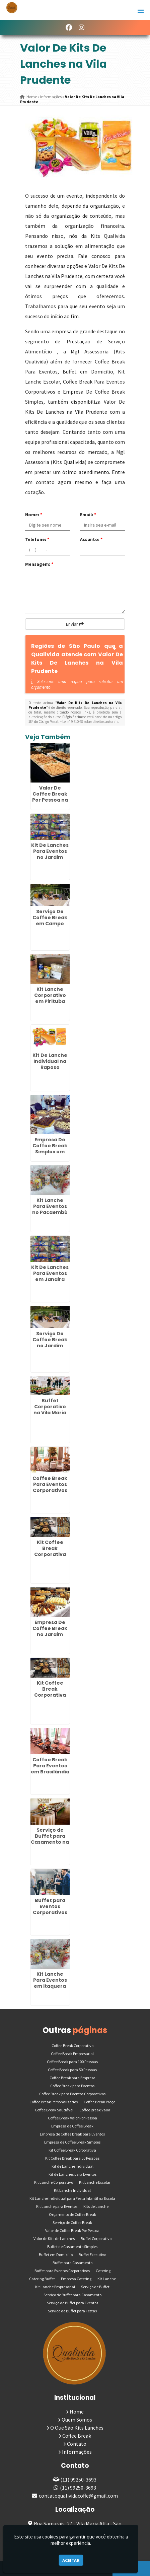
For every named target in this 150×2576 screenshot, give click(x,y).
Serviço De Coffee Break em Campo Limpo (49, 920)
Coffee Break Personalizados (53, 2101)
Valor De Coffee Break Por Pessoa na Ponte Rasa (50, 797)
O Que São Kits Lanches (76, 2427)
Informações (77, 2451)
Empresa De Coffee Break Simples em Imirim (49, 1148)
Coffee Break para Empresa (72, 2077)
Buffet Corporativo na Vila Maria (49, 1406)
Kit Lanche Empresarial (55, 2286)
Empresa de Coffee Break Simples (72, 2142)
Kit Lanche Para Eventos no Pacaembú (50, 1206)
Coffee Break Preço (99, 2101)
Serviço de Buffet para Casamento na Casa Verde (50, 1839)
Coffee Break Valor (94, 2109)
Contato (76, 2443)
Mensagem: (39, 564)
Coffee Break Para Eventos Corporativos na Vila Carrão (50, 1487)
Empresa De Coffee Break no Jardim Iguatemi (49, 1631)
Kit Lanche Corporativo (53, 2182)
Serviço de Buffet (95, 2286)
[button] (141, 10)
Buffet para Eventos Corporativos (62, 2270)
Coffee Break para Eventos (72, 2085)
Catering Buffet (42, 2278)
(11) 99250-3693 (78, 2479)
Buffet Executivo (92, 2254)
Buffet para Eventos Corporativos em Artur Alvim (50, 1909)
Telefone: (37, 539)
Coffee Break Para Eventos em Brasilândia (50, 1765)
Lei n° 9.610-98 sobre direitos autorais (90, 721)
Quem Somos (77, 2419)
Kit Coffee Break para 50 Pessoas (72, 2158)
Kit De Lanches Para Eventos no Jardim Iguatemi (50, 854)
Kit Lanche (106, 2278)
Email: (88, 515)
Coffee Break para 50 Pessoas (72, 2069)
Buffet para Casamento (72, 2262)
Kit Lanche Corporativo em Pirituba (50, 995)
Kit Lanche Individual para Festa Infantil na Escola (72, 2198)
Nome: (33, 515)
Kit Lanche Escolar (94, 2182)
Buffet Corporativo (96, 2238)
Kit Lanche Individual (72, 2190)
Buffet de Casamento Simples (72, 2246)
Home (77, 2411)
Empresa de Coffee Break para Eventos (72, 2134)
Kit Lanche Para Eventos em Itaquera (50, 1980)
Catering (103, 2270)
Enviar (75, 624)
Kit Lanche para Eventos (56, 2206)
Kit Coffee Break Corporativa (72, 2150)
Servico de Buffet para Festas (72, 2310)
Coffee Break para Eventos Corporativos (72, 2093)
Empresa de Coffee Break (72, 2125)
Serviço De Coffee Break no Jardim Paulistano (49, 1342)
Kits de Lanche (95, 2206)
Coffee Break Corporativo (72, 2045)
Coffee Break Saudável (54, 2109)
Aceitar (71, 2560)
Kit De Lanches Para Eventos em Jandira (50, 1273)
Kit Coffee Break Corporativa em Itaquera (50, 1551)
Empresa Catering (76, 2278)
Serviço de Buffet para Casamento (72, 2294)
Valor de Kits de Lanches (54, 2238)
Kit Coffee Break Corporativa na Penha (50, 1692)
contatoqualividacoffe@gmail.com (78, 2495)
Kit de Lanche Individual (72, 2166)
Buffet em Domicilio (56, 2254)
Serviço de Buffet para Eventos (72, 2302)
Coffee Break (76, 2435)
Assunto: (91, 539)
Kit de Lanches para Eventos (72, 2174)
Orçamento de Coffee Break (72, 2214)
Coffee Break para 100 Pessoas (72, 2061)
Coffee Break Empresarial (72, 2053)
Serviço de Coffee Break (72, 2222)
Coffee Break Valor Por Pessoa (72, 2117)
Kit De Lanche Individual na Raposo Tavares (49, 1064)
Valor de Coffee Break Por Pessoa (72, 2230)
